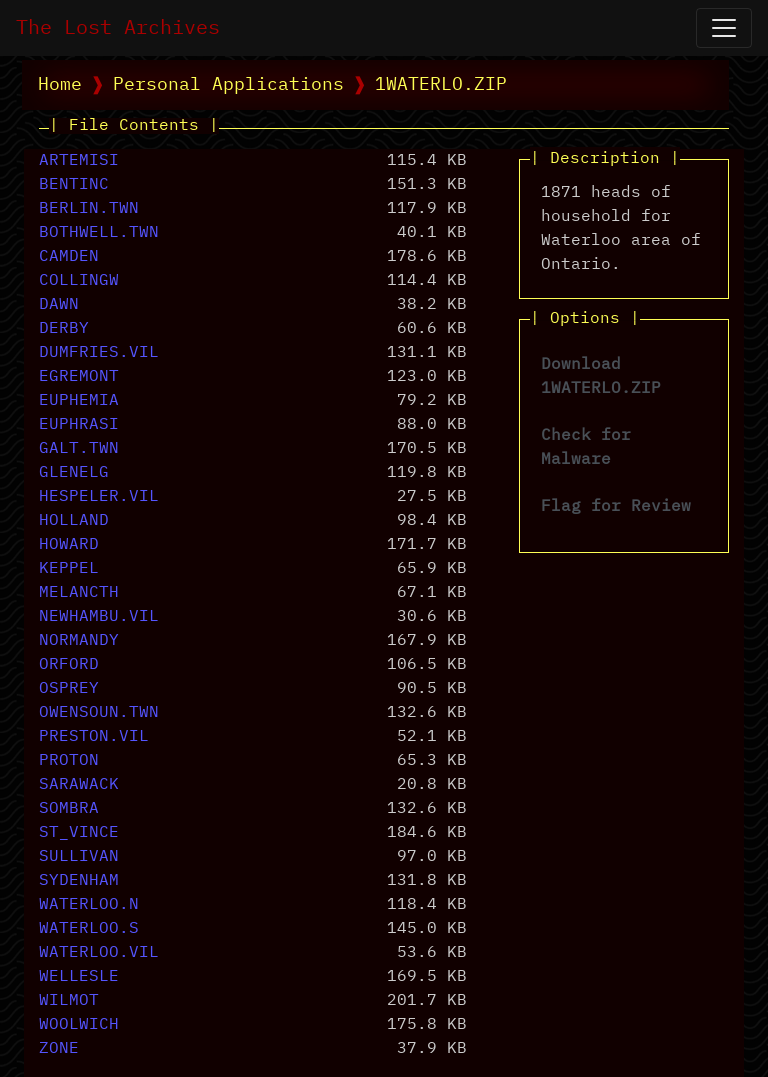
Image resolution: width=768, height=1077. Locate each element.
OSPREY (69, 689)
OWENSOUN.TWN (99, 713)
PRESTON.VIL (94, 737)
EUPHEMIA (79, 401)
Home (60, 85)
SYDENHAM (79, 881)
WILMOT (69, 1001)
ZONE (59, 1049)
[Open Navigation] (724, 28)
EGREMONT (79, 377)
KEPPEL (69, 569)
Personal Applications (228, 85)
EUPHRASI (79, 425)
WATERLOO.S (89, 929)
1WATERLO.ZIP (441, 85)
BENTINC (74, 185)
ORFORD (69, 665)
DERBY (64, 329)
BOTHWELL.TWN (99, 233)
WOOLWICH (79, 1025)
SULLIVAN (79, 857)
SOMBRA (69, 809)
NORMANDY (79, 641)
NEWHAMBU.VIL (99, 617)
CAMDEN (69, 257)
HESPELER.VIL (99, 497)
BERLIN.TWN (89, 209)
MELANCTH (79, 593)
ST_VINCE (79, 833)
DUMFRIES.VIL (99, 353)
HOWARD (69, 545)
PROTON (69, 761)
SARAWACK (79, 785)
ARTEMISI (79, 161)
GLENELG (74, 473)
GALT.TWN (79, 449)
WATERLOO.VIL (99, 953)
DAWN (59, 305)
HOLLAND (74, 521)
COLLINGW (79, 281)
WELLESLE (79, 977)
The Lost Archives (118, 28)
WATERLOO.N (89, 905)
